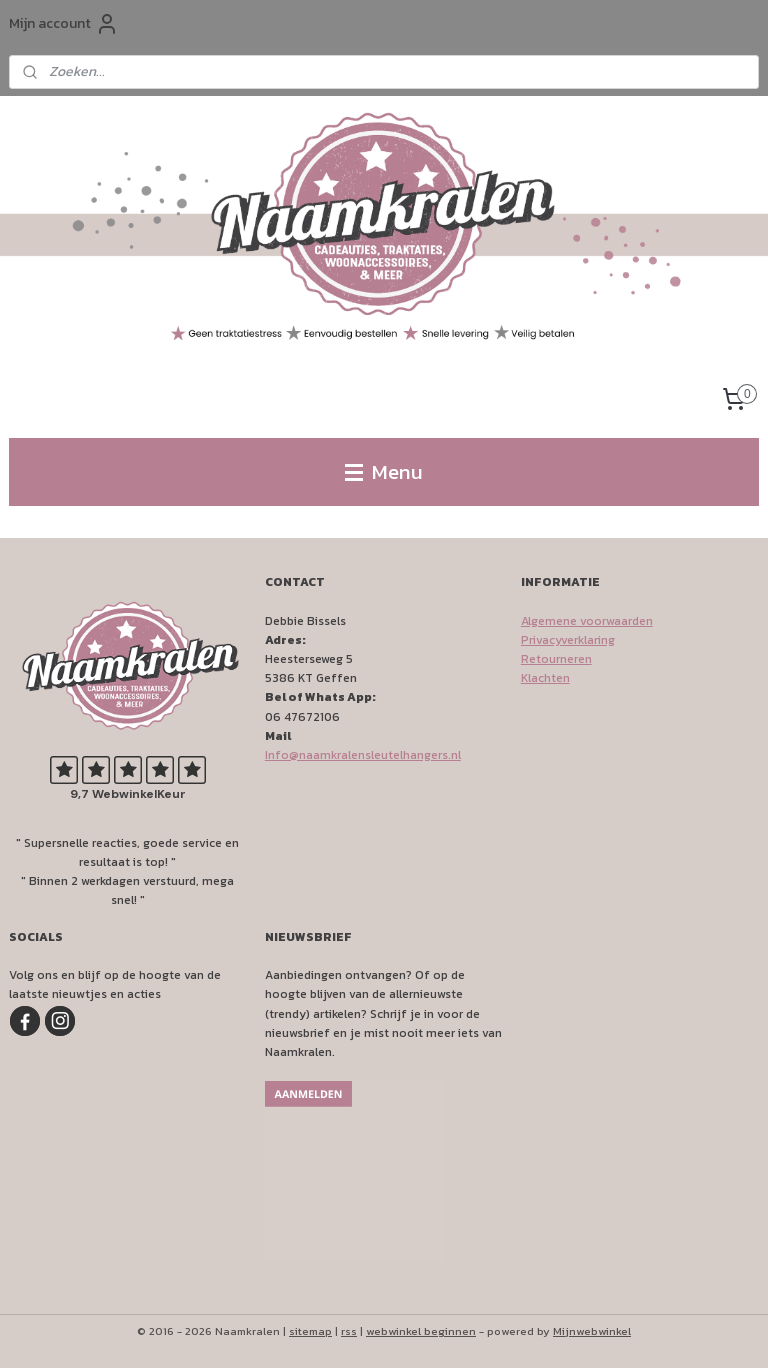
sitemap (310, 1331)
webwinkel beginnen (421, 1331)
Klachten (545, 678)
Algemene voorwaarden (587, 621)
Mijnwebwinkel (592, 1331)
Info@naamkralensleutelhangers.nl (363, 755)
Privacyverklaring (568, 640)
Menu (384, 471)
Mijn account (64, 24)
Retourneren (556, 659)
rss (349, 1331)
